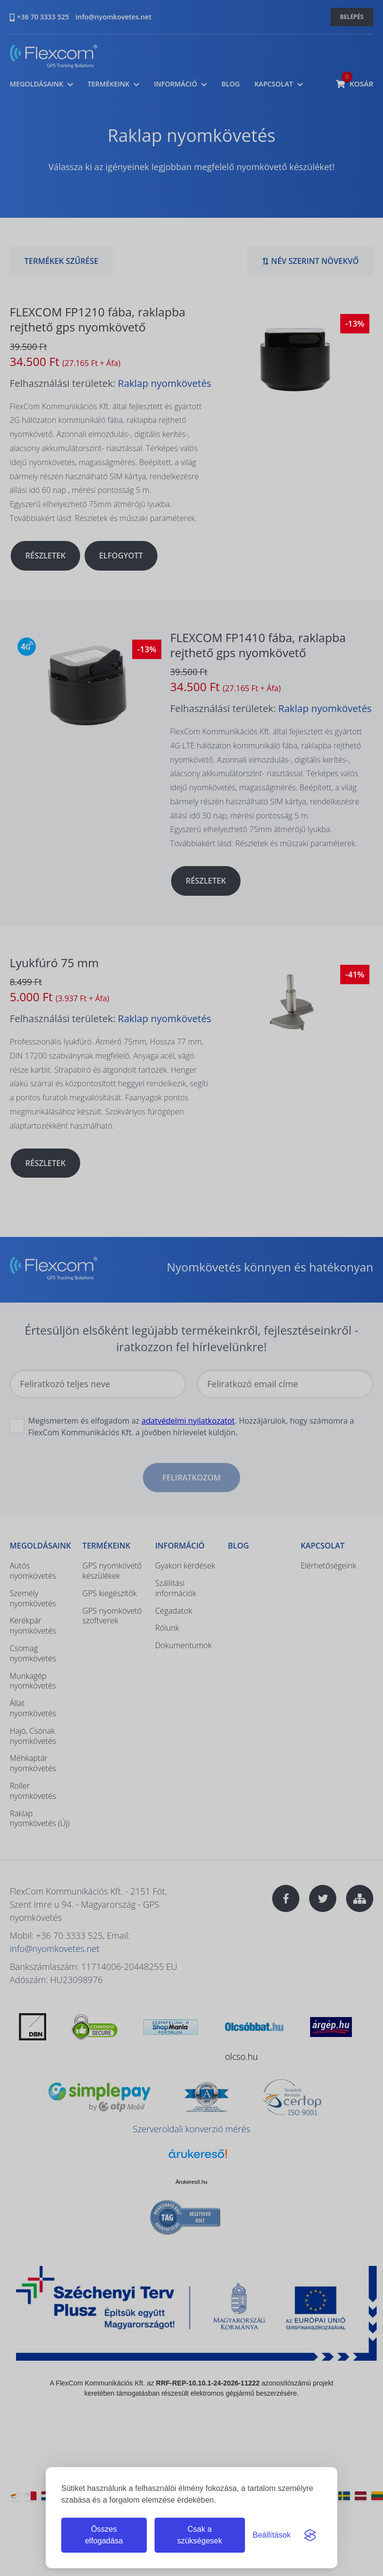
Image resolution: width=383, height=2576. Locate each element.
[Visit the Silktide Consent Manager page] (310, 2535)
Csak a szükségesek (199, 2535)
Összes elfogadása (104, 2535)
